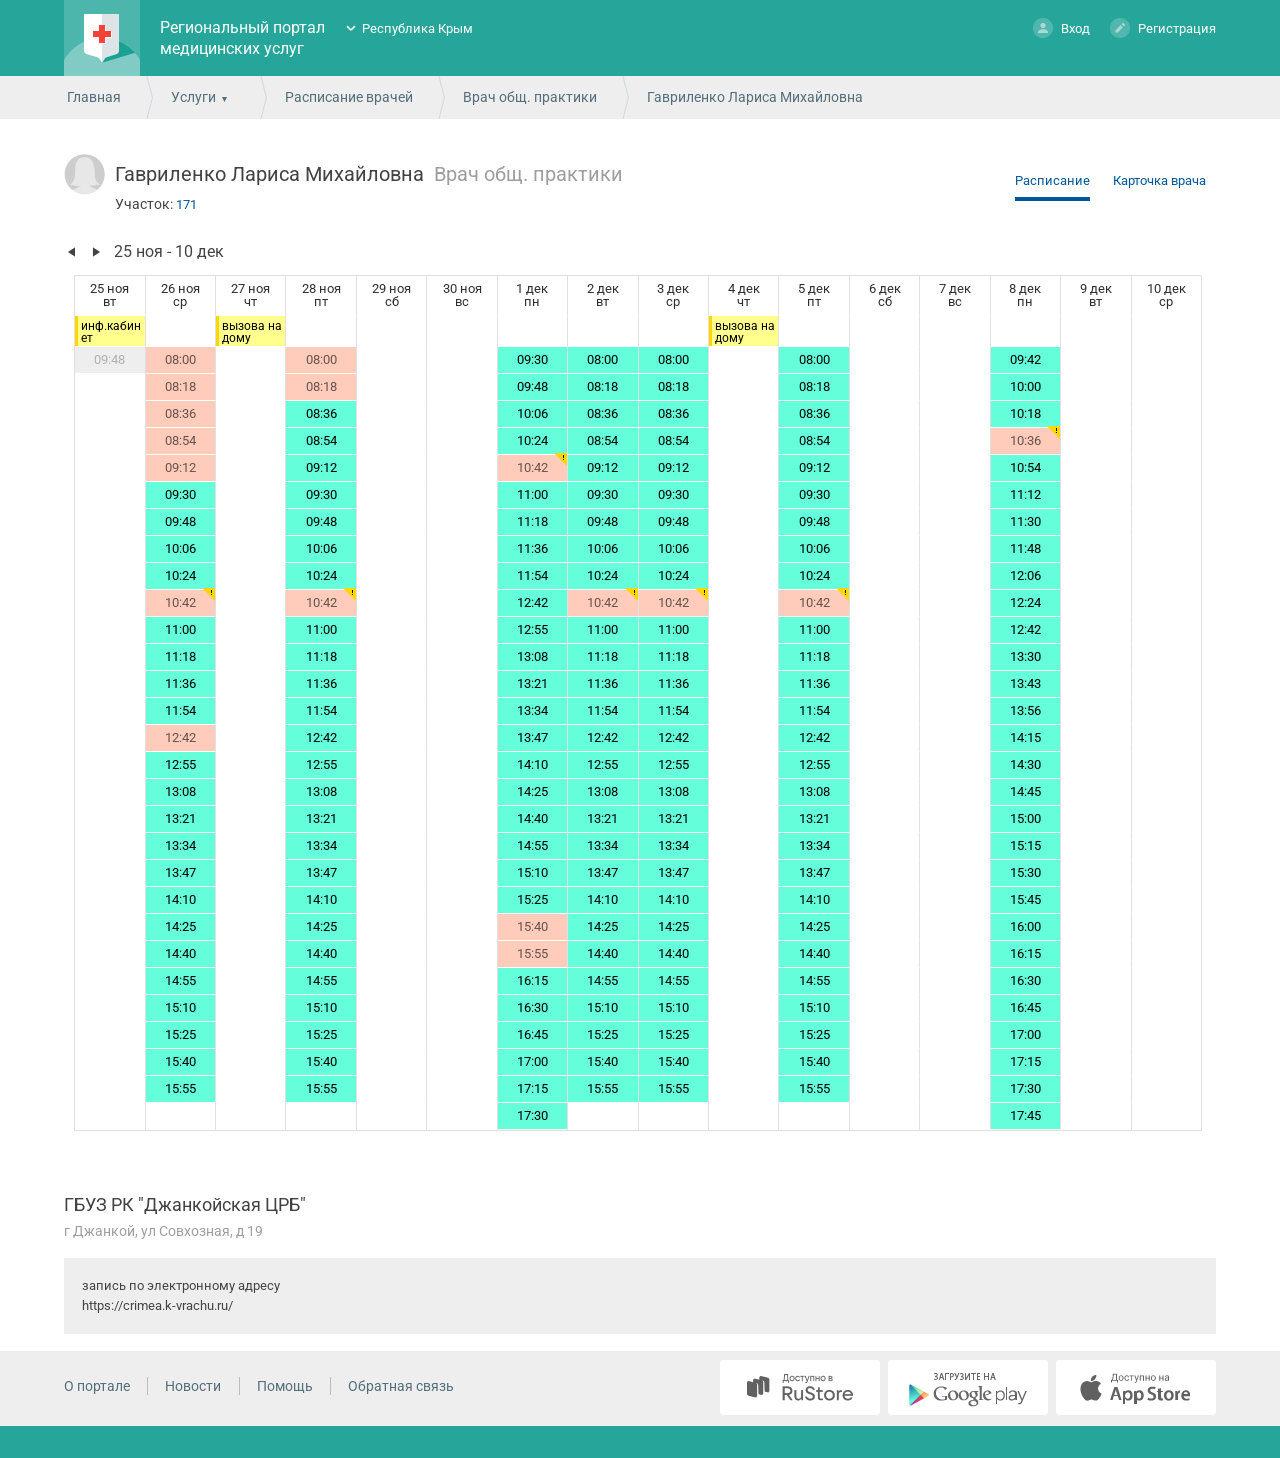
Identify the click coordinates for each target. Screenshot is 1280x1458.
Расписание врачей (349, 97)
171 (186, 204)
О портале (97, 1386)
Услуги (193, 97)
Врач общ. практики (530, 97)
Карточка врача (1159, 180)
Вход (1061, 27)
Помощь (285, 1386)
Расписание (1052, 180)
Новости (193, 1386)
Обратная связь (401, 1386)
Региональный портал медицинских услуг (242, 38)
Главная (94, 97)
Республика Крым (417, 28)
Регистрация (1163, 27)
